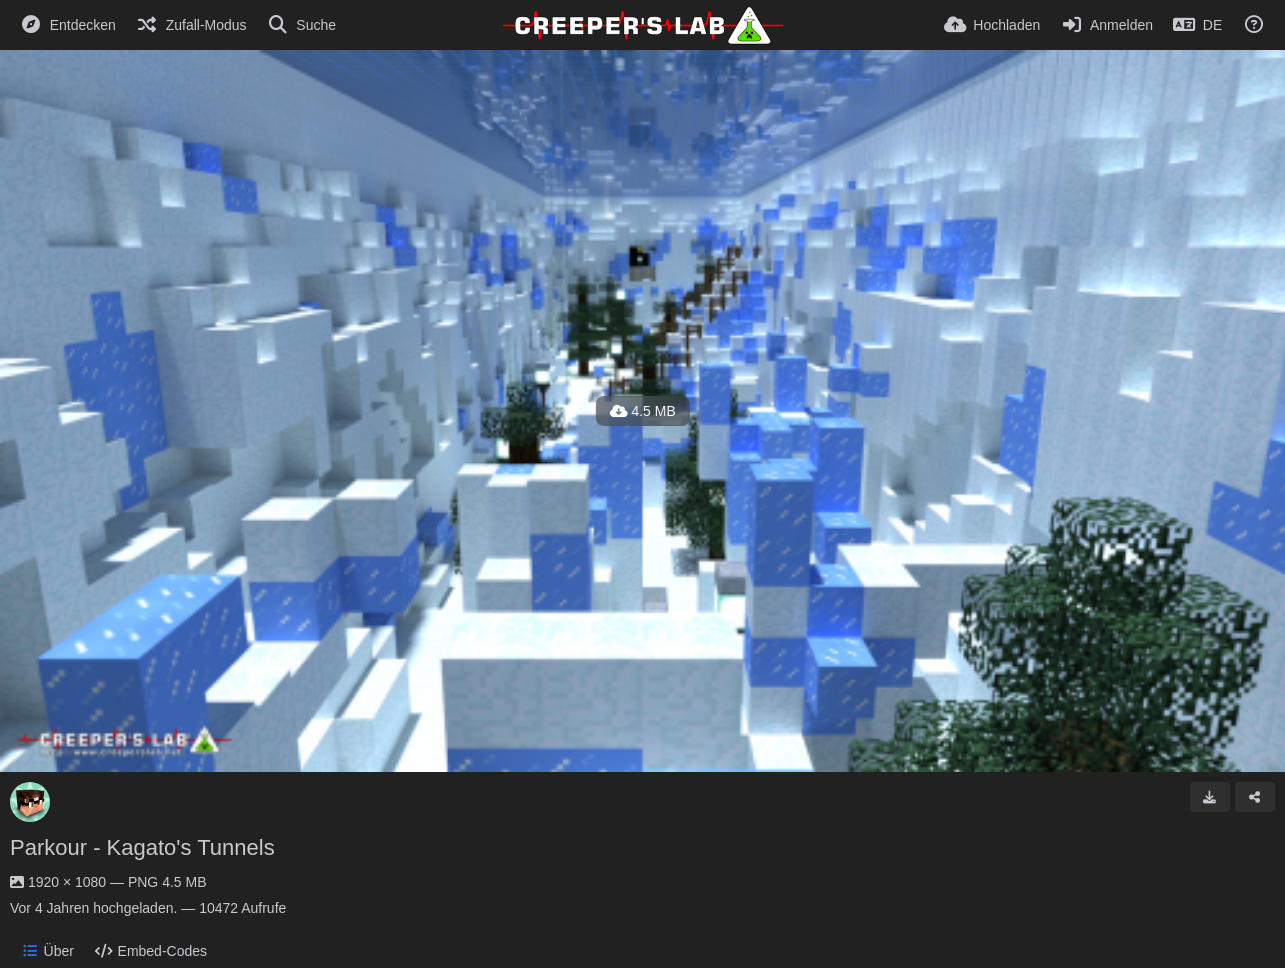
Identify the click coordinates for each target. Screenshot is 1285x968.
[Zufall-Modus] (191, 25)
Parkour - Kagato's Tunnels (142, 847)
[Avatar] (30, 802)
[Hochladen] (992, 25)
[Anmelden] (1106, 25)
